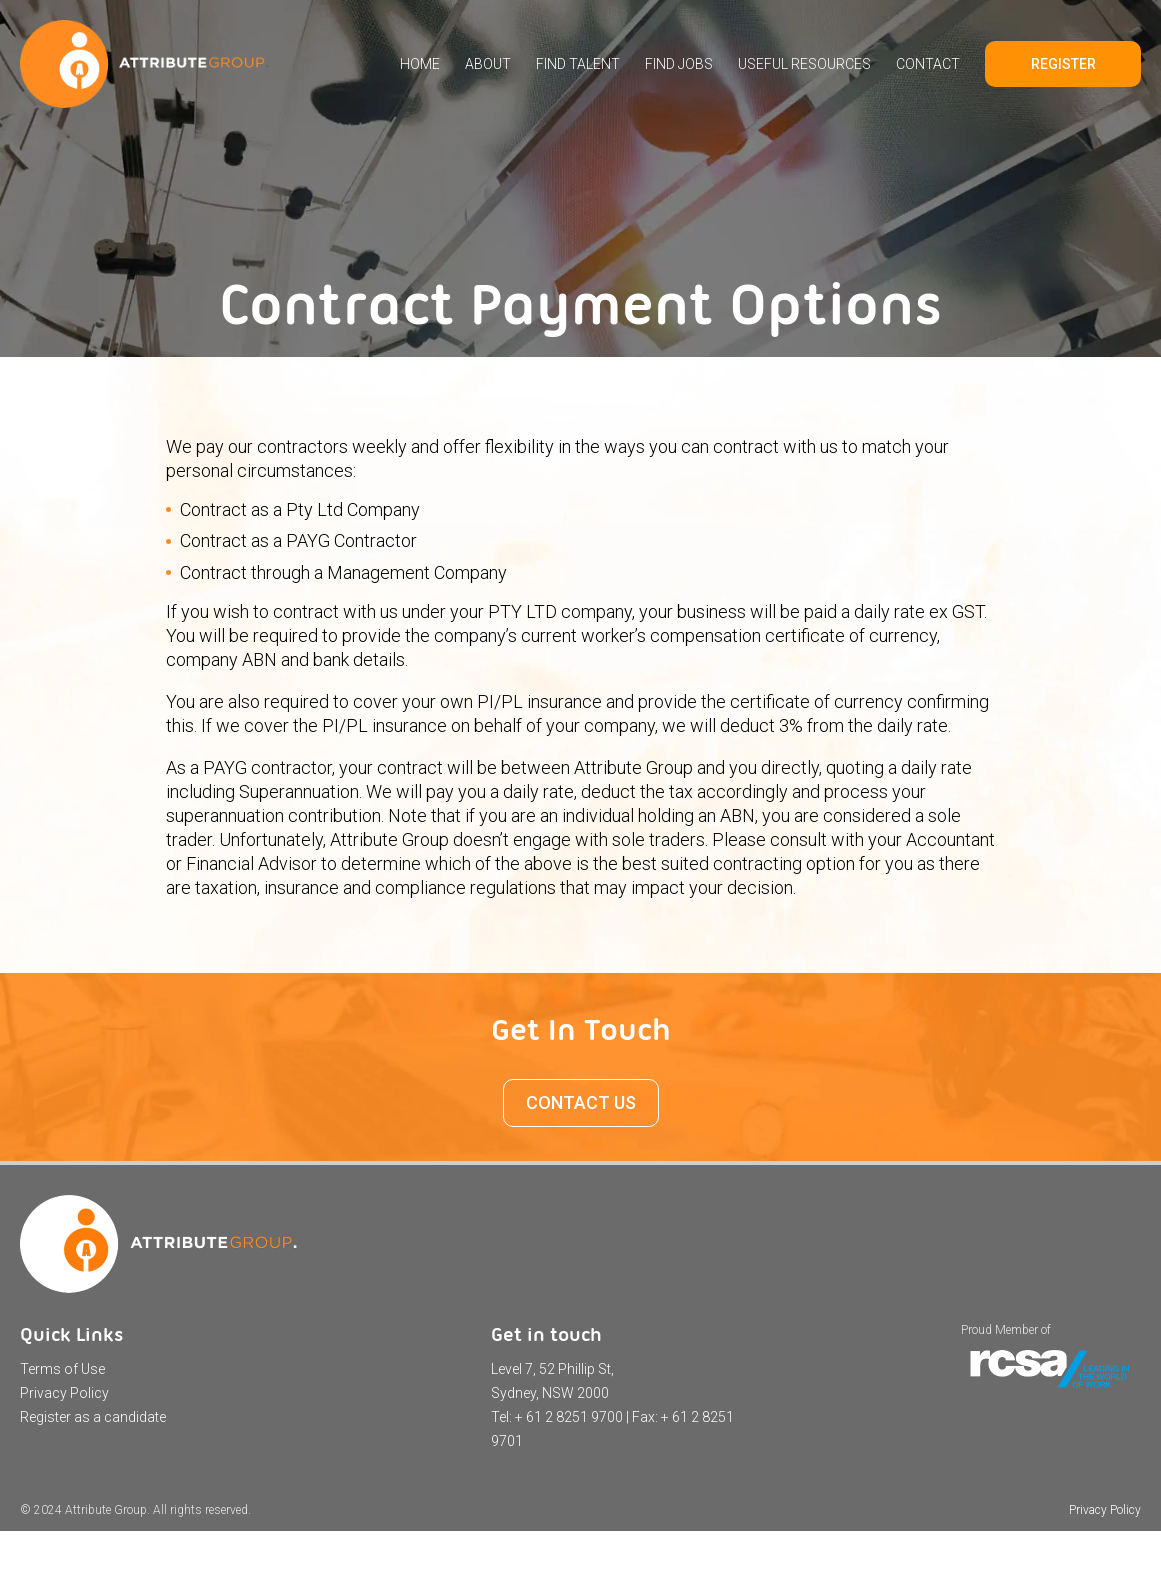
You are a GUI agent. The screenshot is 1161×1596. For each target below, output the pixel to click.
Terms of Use (62, 1369)
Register (1063, 64)
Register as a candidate (93, 1417)
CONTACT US (581, 1102)
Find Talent (578, 64)
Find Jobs (679, 64)
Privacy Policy (64, 1393)
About (488, 64)
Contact (928, 64)
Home (420, 64)
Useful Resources (804, 64)
